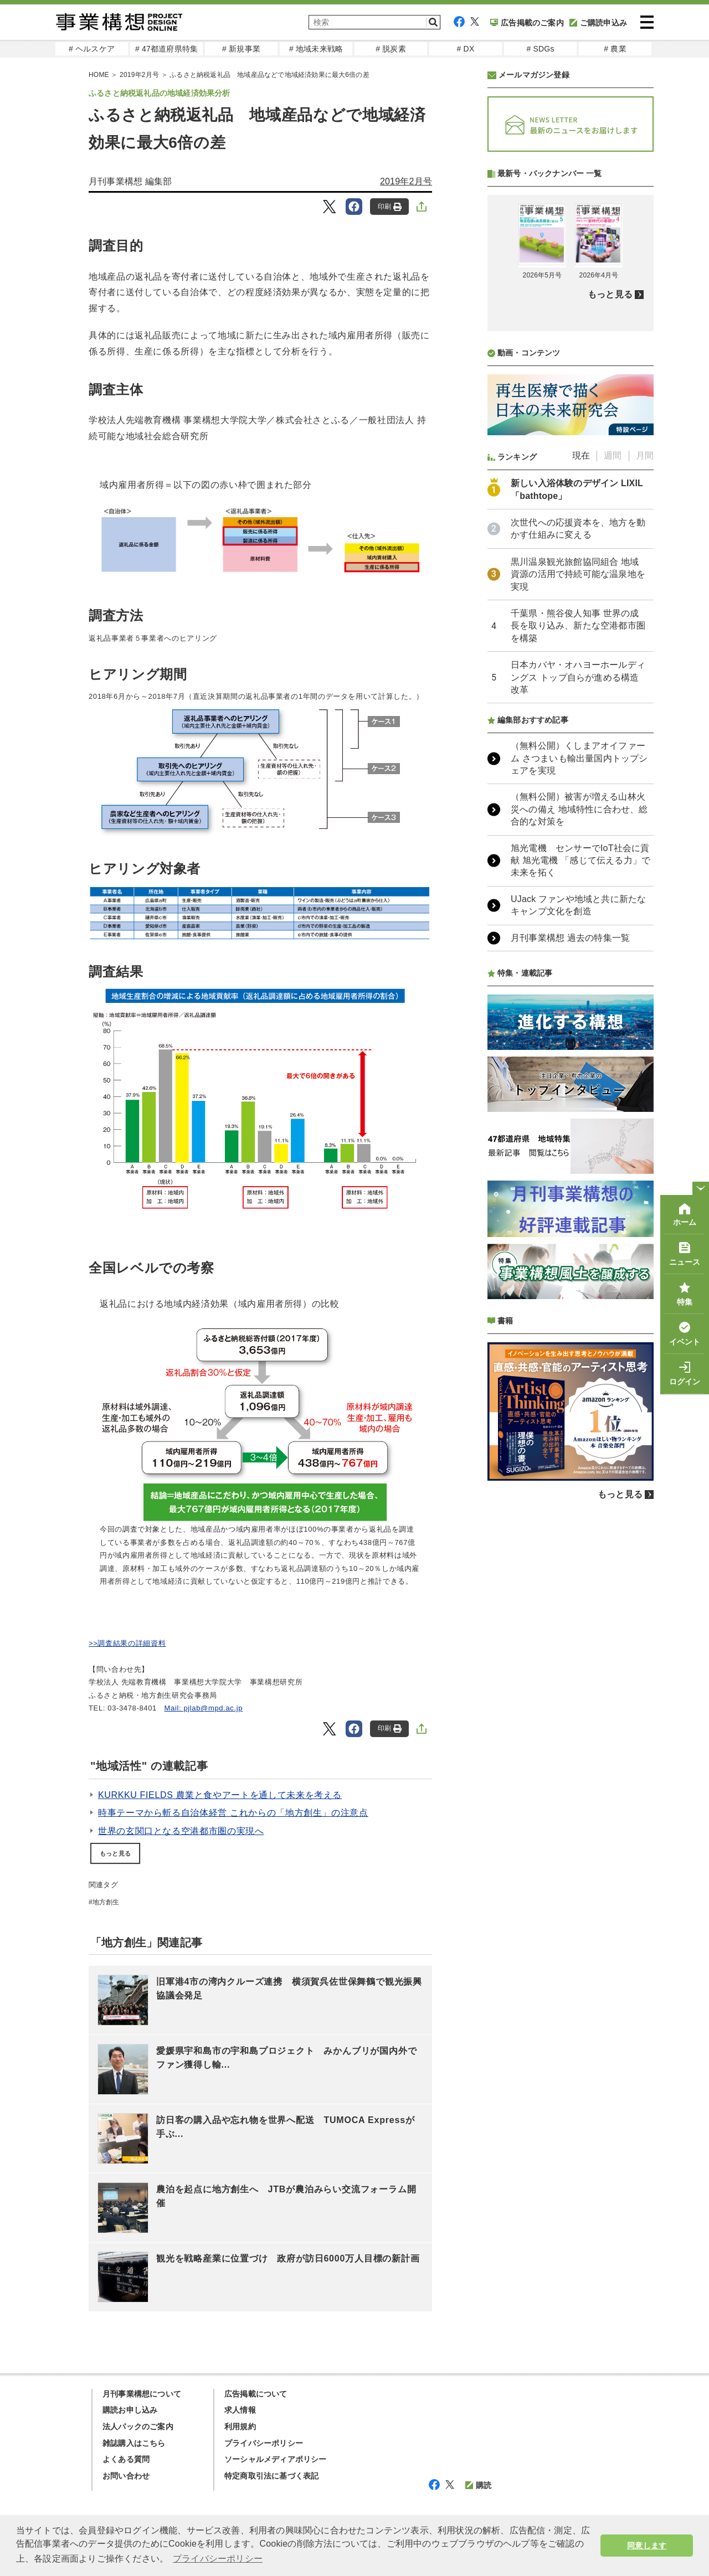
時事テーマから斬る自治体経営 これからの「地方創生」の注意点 (233, 1812)
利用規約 (240, 2426)
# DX (466, 48)
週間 (612, 455)
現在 (581, 455)
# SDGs (540, 48)
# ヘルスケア (92, 48)
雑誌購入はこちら (134, 2443)
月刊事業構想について (141, 2394)
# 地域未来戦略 (316, 48)
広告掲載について (255, 2394)
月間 (645, 455)
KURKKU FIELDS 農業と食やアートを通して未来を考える (220, 1795)
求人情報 (240, 2410)
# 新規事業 (241, 48)
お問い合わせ (126, 2476)
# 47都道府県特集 (166, 48)
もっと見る (115, 1853)
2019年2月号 (406, 181)
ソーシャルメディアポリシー (275, 2459)
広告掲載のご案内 (527, 23)
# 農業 (615, 48)
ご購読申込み (598, 23)
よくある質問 (126, 2459)
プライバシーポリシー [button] (218, 2558)
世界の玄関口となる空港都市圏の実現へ (181, 1831)
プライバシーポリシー (263, 2443)
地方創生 (106, 1902)
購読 (478, 2485)
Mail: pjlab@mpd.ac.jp (204, 1708)
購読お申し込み (129, 2410)
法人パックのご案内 (137, 2426)
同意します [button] (646, 2545)
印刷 (390, 207)
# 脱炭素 (391, 48)
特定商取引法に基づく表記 (271, 2476)
